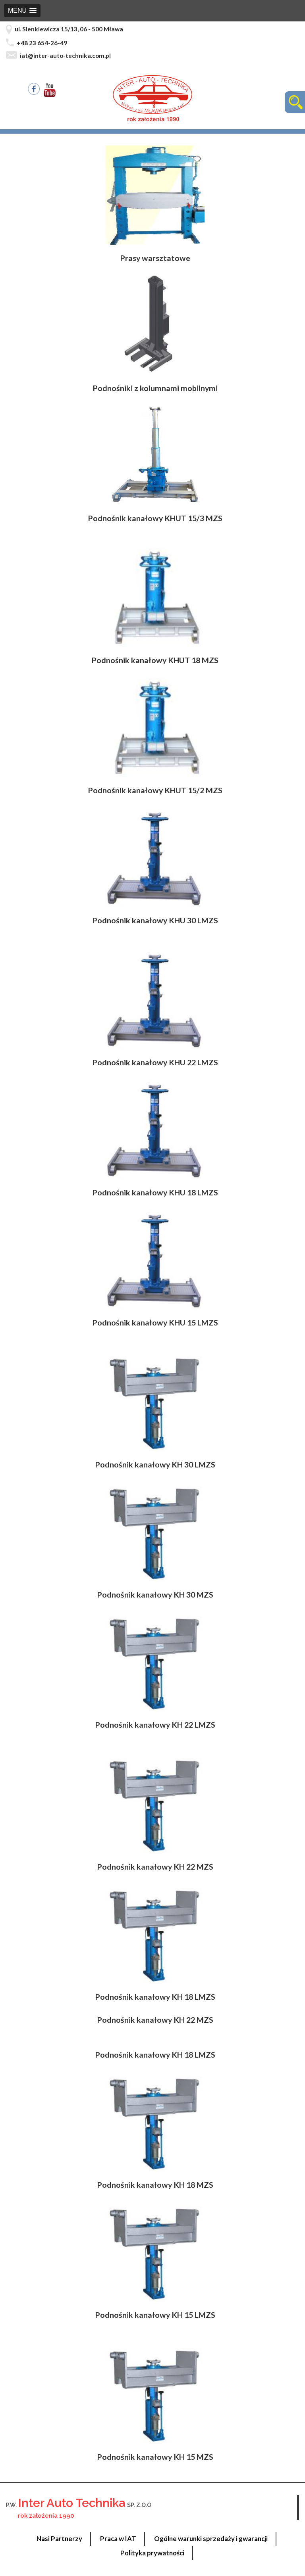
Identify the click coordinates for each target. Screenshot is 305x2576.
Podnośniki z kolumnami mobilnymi (155, 388)
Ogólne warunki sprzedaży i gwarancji (211, 2538)
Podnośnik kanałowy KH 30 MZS (155, 1594)
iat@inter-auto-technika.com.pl (65, 55)
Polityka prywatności (152, 2553)
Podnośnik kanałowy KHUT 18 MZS (154, 660)
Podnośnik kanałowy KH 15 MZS (155, 2456)
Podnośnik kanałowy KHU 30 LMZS (155, 920)
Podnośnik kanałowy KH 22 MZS (155, 1866)
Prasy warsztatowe (155, 258)
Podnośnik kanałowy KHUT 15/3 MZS (155, 518)
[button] (22, 10)
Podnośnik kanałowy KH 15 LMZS (155, 2314)
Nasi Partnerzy (59, 2538)
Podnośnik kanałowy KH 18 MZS (155, 2184)
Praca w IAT (118, 2538)
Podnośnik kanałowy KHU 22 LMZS (155, 1062)
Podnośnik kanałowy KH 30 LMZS (155, 1464)
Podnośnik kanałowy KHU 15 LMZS (155, 1322)
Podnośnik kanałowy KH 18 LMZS (155, 1996)
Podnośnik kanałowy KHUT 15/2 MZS (155, 790)
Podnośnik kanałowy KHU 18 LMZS (155, 1192)
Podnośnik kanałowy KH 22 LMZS (155, 1724)
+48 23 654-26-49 (42, 42)
